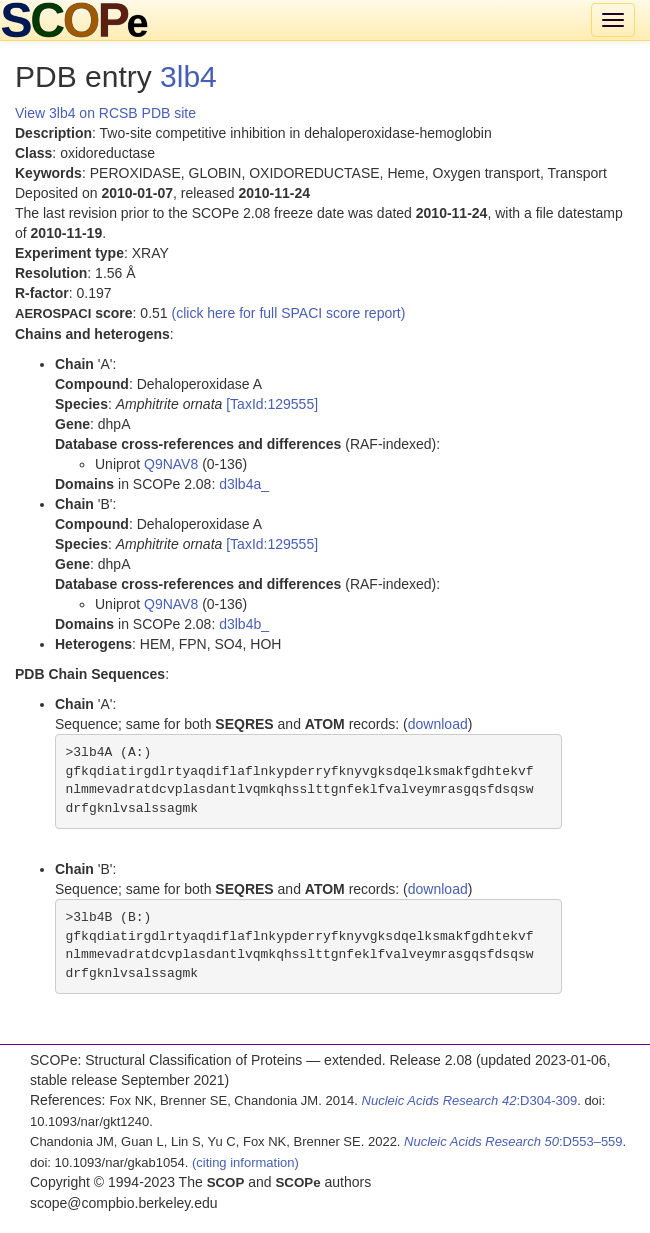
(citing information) (245, 1162)
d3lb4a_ (244, 484)
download (438, 724)
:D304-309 (470, 1100)
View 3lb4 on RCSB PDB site (105, 113)
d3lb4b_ (244, 624)
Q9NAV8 (171, 464)
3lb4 (188, 76)
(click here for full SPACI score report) (289, 313)
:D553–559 (513, 1141)
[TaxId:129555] (272, 404)
